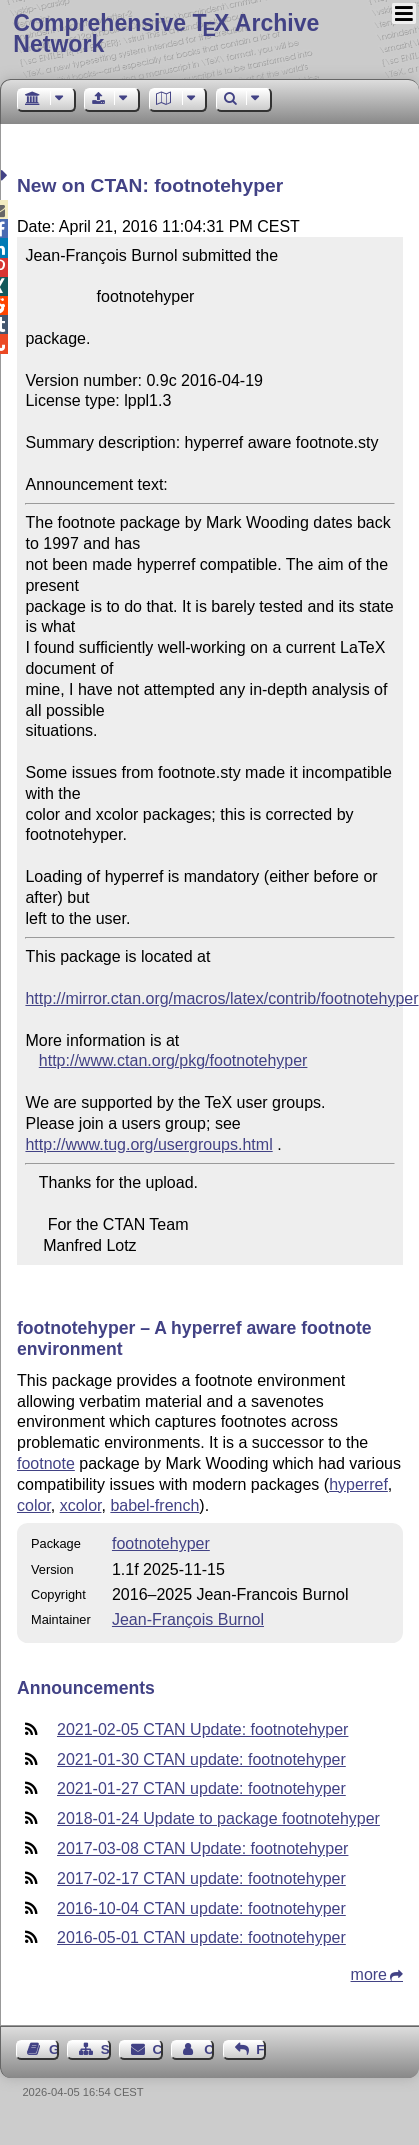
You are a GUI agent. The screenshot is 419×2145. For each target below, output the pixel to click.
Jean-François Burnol (188, 1619)
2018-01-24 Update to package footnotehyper (218, 1818)
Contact (158, 2049)
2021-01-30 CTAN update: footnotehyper (201, 1759)
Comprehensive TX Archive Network (166, 33)
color (34, 1505)
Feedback (261, 2049)
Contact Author (209, 2049)
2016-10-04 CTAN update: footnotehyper (201, 1908)
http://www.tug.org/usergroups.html (148, 1144)
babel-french (154, 1505)
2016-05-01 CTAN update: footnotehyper (201, 1937)
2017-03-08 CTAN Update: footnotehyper (202, 1848)
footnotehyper (161, 1543)
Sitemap (106, 2049)
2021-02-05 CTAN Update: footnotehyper (202, 1729)
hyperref (358, 1484)
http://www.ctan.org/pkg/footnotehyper (173, 1060)
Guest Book (54, 2049)
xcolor (81, 1505)
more (369, 1974)
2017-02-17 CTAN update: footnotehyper (201, 1878)
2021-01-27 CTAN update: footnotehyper (201, 1788)
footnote (46, 1463)
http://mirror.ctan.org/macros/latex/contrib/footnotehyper (221, 998)
